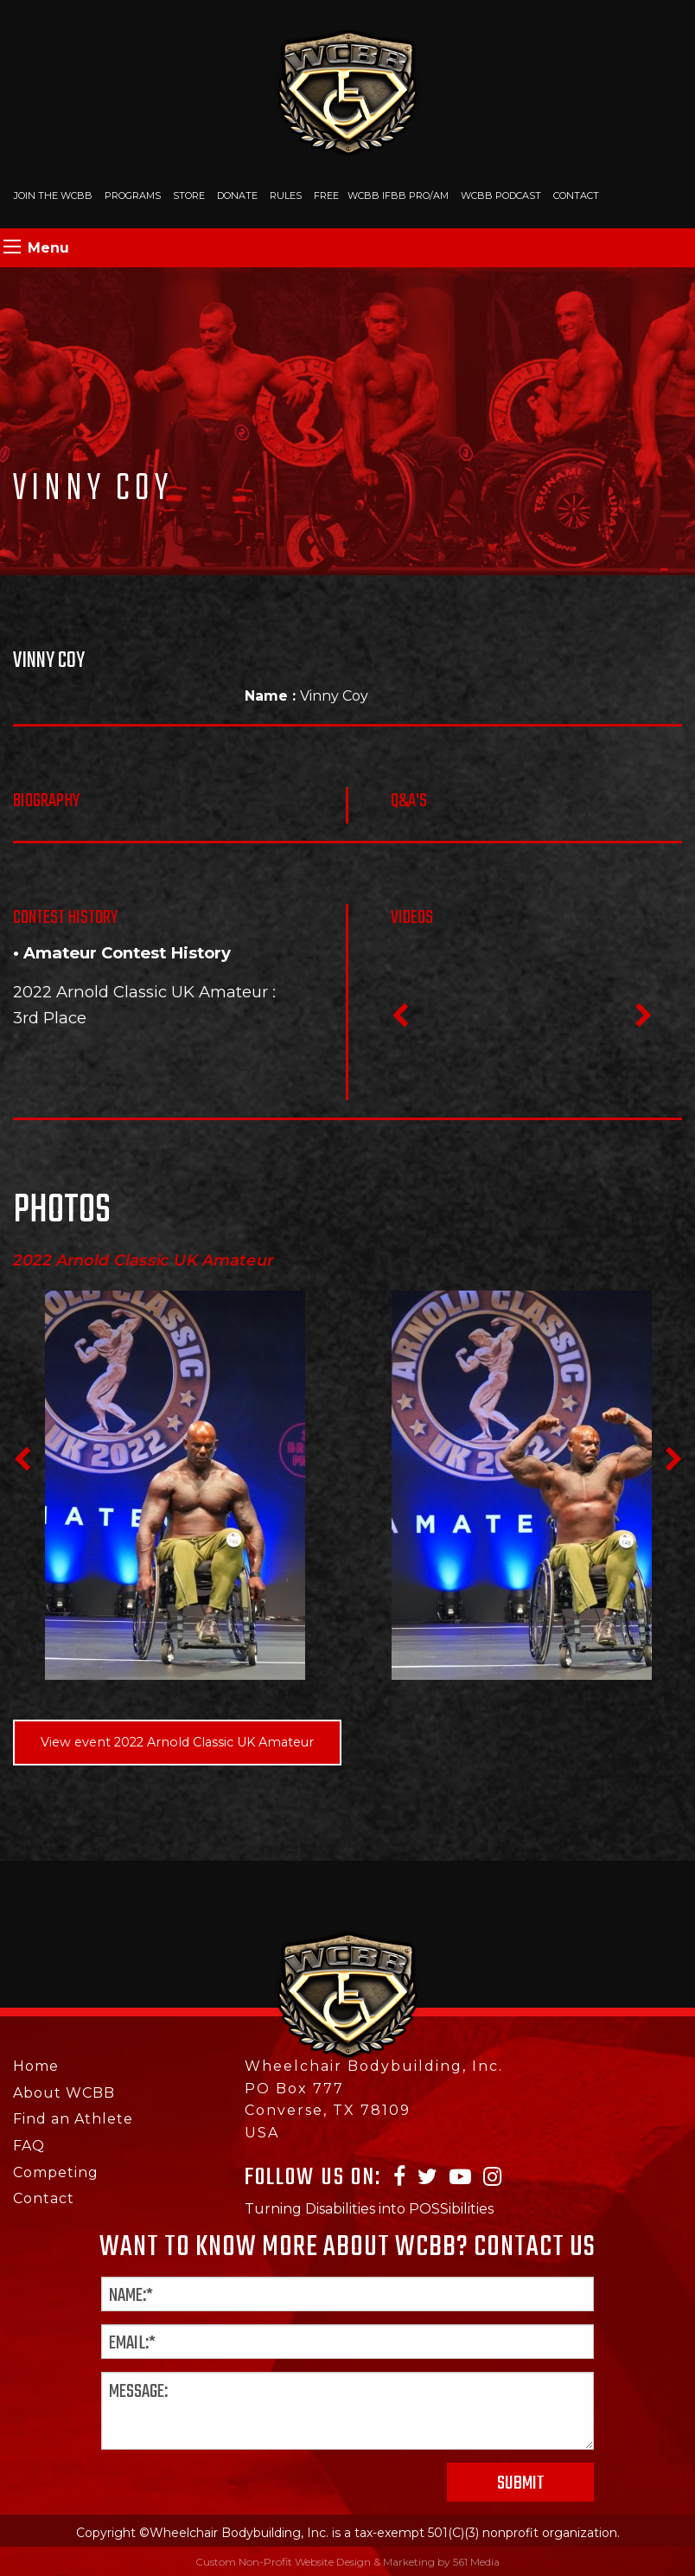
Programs (133, 195)
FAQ (29, 2145)
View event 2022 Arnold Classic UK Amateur (177, 1742)
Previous (399, 1021)
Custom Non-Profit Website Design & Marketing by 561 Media (347, 2561)
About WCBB (64, 2093)
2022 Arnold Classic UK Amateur (140, 992)
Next (643, 1021)
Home (36, 2066)
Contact (576, 195)
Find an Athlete (73, 2119)
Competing (56, 2172)
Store (189, 195)
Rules (286, 195)
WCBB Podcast (501, 195)
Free (326, 195)
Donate (237, 195)
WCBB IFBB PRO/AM (398, 195)
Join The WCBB (53, 195)
